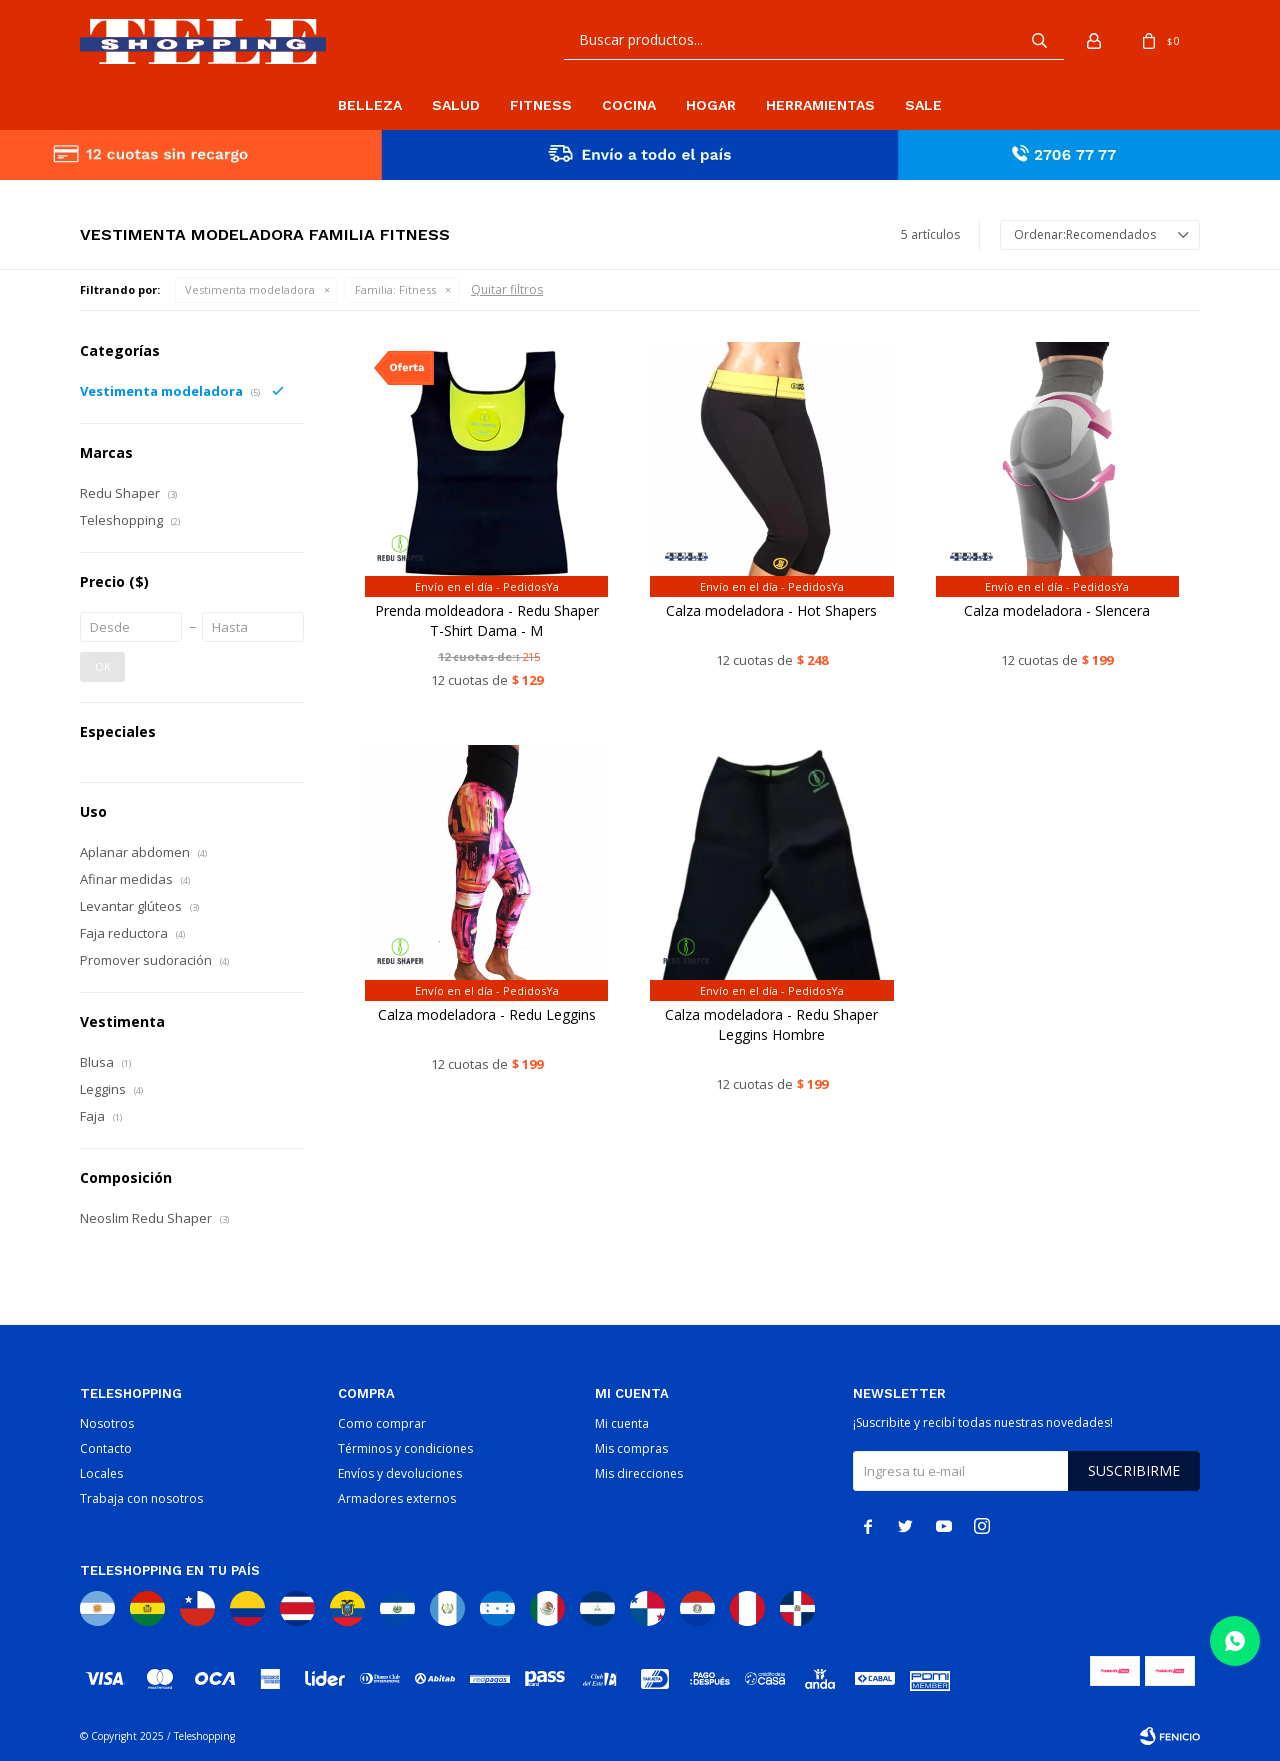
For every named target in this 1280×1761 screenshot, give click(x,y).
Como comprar (382, 1423)
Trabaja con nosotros (141, 1498)
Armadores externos (397, 1498)
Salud (456, 105)
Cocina (629, 105)
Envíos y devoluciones (400, 1473)
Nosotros (107, 1423)
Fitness (541, 105)
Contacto (106, 1448)
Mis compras (631, 1448)
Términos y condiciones (405, 1448)
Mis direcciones (639, 1473)
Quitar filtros (507, 289)
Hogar (711, 105)
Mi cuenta (622, 1423)
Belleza (370, 105)
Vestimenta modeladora (250, 289)
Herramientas (820, 105)
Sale (923, 105)
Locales (101, 1473)
